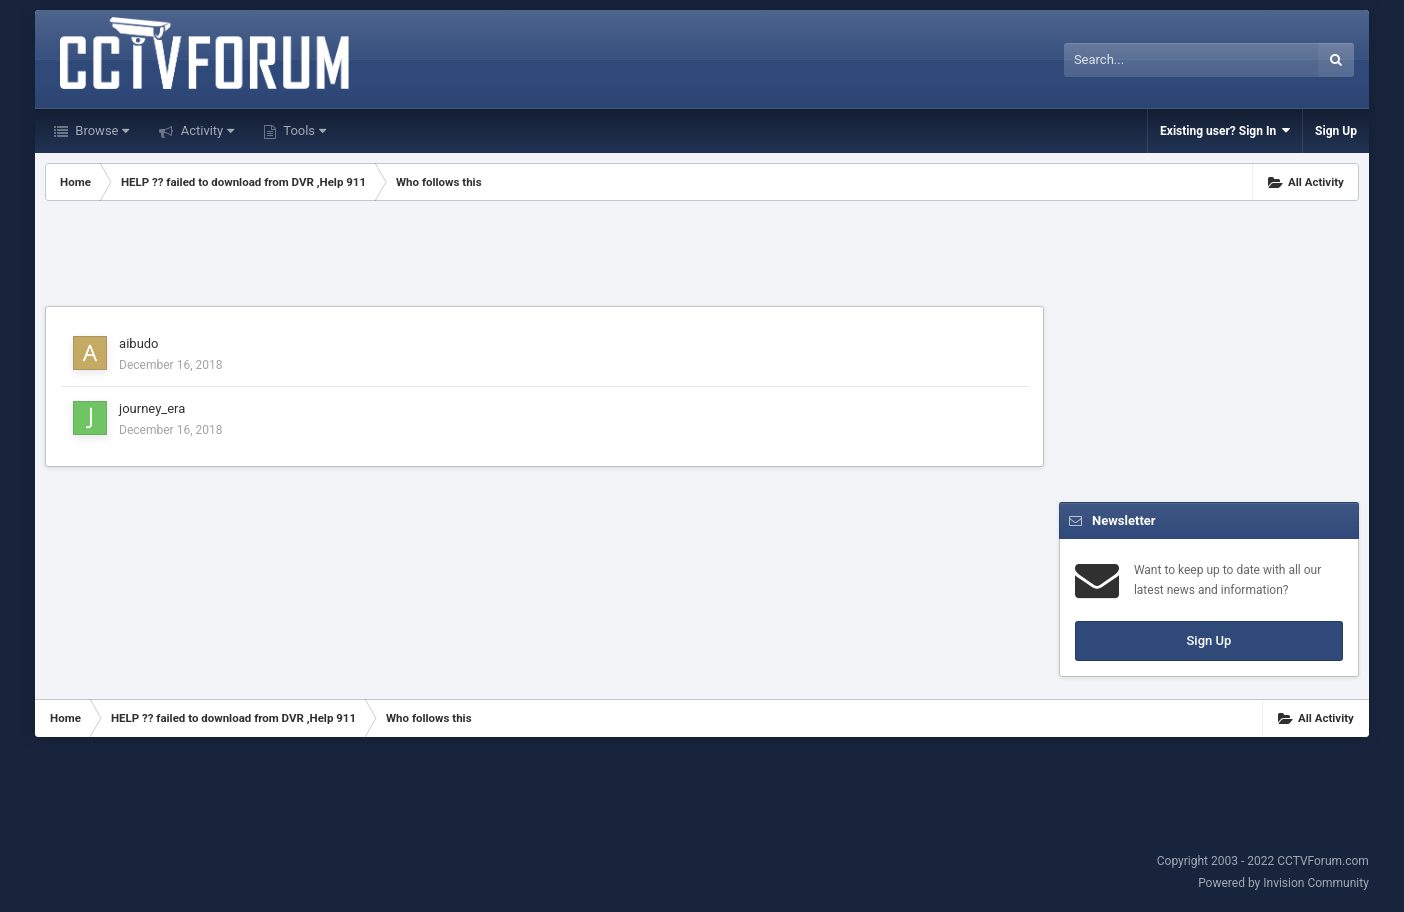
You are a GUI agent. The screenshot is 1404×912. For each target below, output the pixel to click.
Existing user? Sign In (1225, 130)
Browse (100, 130)
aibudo (138, 343)
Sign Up (1336, 131)
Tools (303, 130)
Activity (205, 130)
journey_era (152, 408)
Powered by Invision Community (1283, 883)
